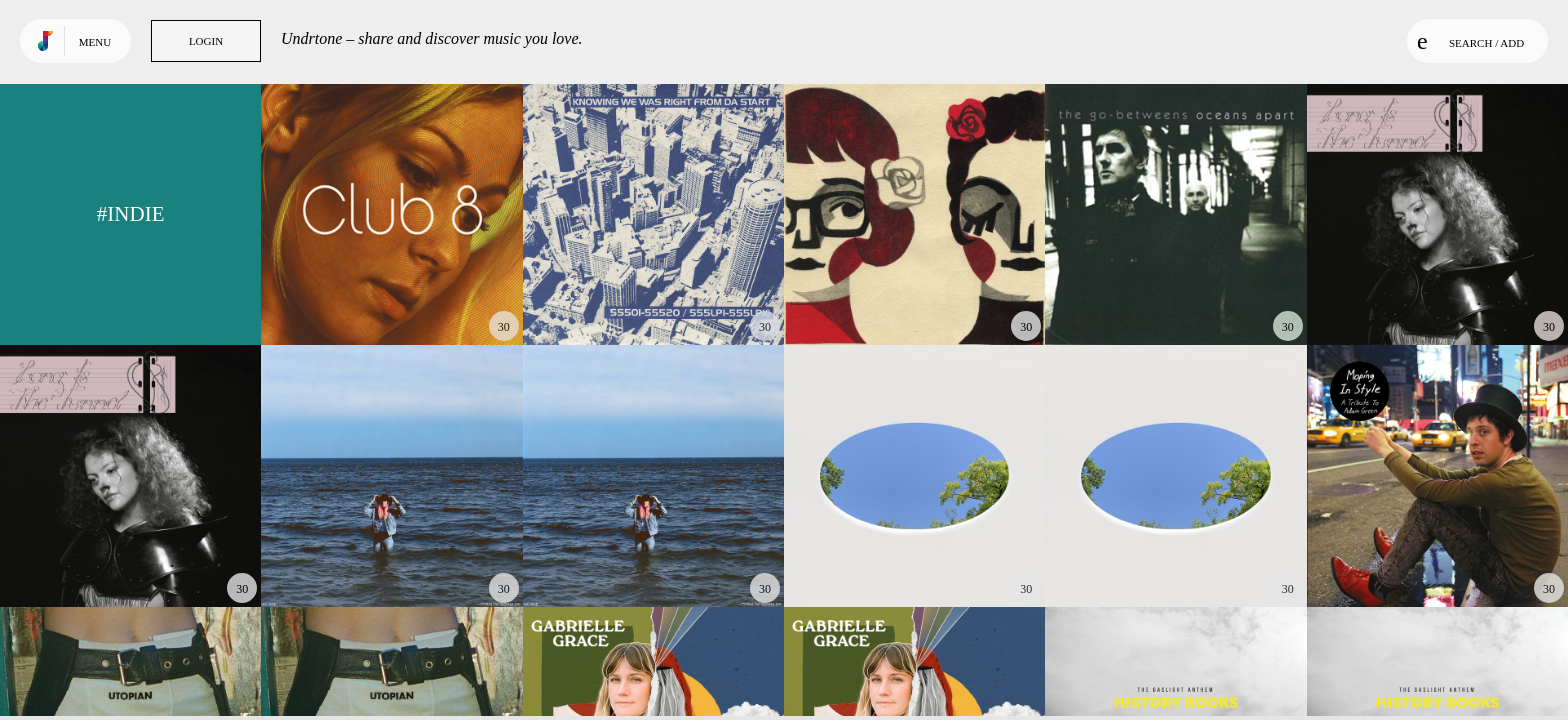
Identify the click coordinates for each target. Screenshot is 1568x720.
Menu (95, 42)
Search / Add (1470, 41)
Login (206, 41)
